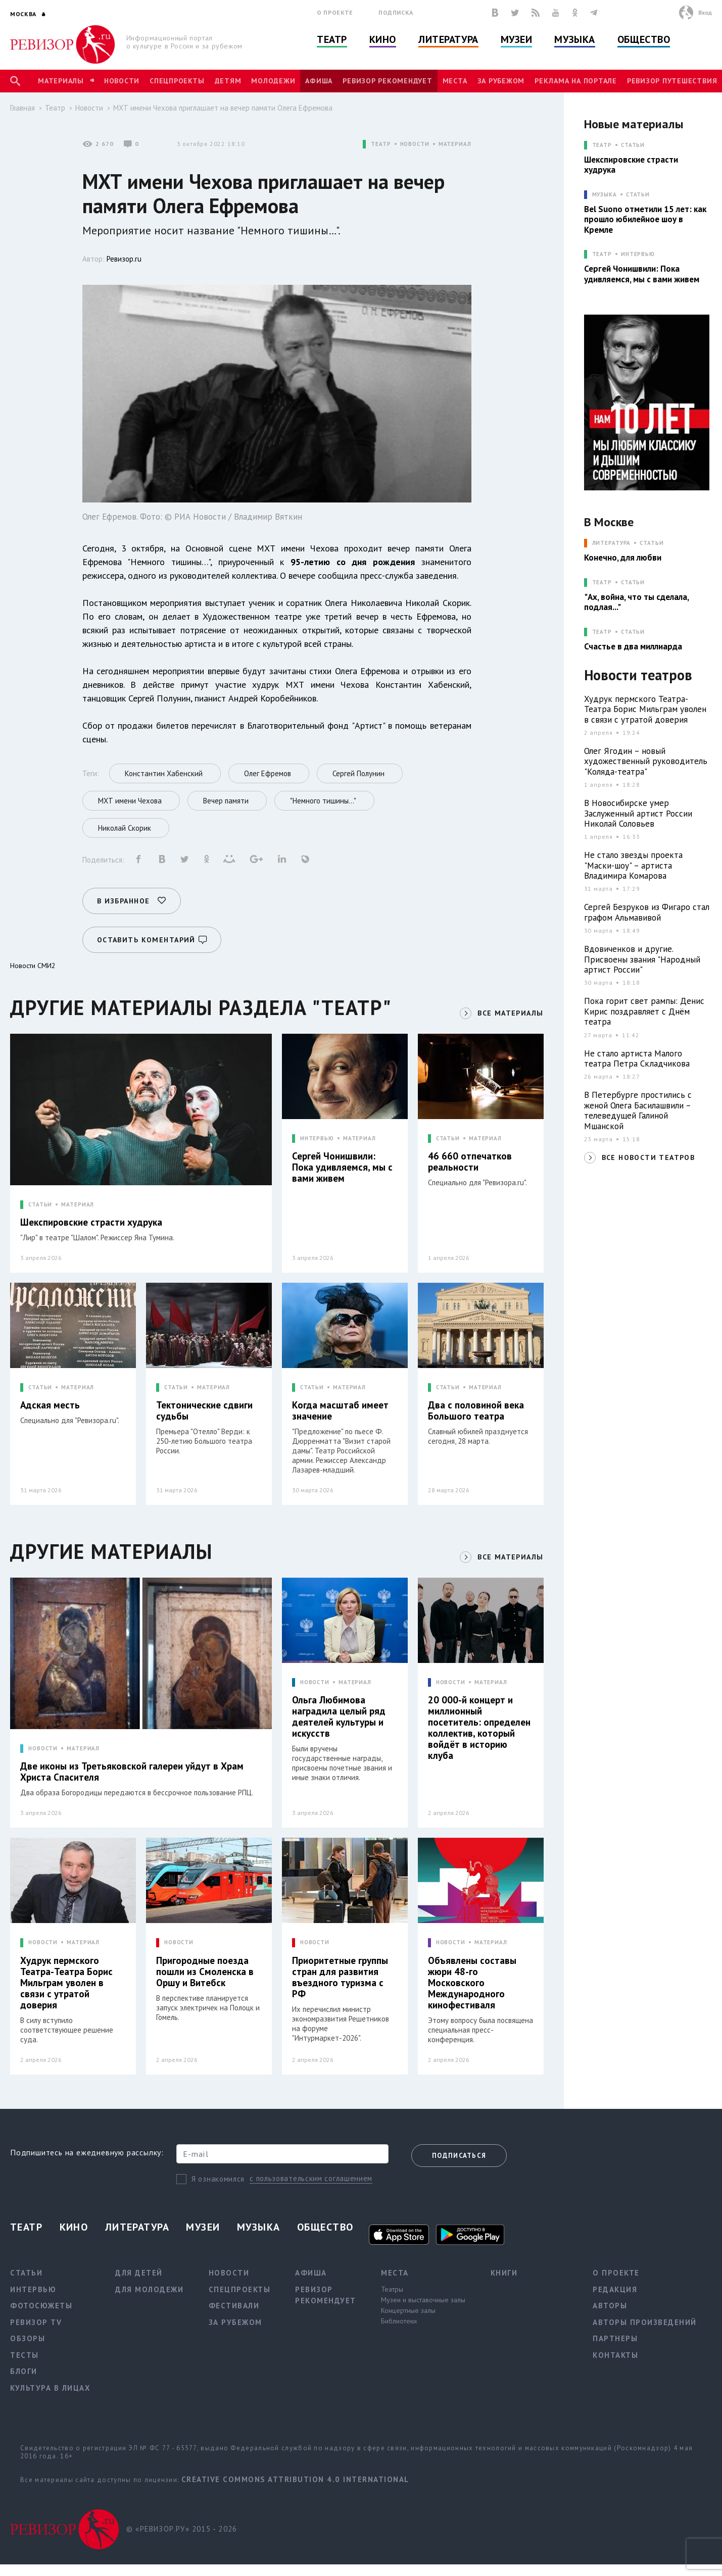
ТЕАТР (381, 144)
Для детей (139, 2273)
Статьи (633, 145)
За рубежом (501, 80)
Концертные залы (408, 2310)
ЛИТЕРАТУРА (611, 543)
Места (455, 80)
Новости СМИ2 (33, 965)
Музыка (574, 39)
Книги (504, 2273)
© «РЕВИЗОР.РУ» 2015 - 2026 (181, 2529)
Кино (382, 39)
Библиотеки (399, 2321)
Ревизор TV (36, 2322)
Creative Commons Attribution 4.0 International (295, 2479)
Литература (448, 39)
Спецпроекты (177, 80)
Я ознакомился (218, 2179)
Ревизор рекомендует (387, 80)
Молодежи (273, 80)
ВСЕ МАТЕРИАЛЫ (510, 1013)
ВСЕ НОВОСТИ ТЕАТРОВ (648, 1157)
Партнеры (615, 2338)
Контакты (615, 2355)
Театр (332, 39)
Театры (392, 2289)
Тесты (24, 2355)
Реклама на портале (576, 80)
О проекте (335, 12)
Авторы (610, 2305)
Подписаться (459, 2155)
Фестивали (234, 2305)
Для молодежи (149, 2289)
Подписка (395, 12)
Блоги (23, 2371)
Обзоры (27, 2338)
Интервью (638, 254)
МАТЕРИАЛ (455, 144)
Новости (121, 80)
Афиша (318, 80)
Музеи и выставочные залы (423, 2299)
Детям (228, 80)
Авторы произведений (645, 2322)
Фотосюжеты (41, 2305)
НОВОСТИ (414, 144)
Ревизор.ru (124, 259)
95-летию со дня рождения (353, 562)
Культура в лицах (50, 2388)
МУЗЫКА (604, 194)
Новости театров (638, 675)
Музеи (517, 39)
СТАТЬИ (40, 1204)
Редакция (615, 2289)
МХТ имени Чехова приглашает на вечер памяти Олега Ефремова (222, 108)
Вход (705, 12)
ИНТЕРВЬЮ (317, 1138)
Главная (22, 108)
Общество (643, 39)
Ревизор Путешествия (672, 80)
